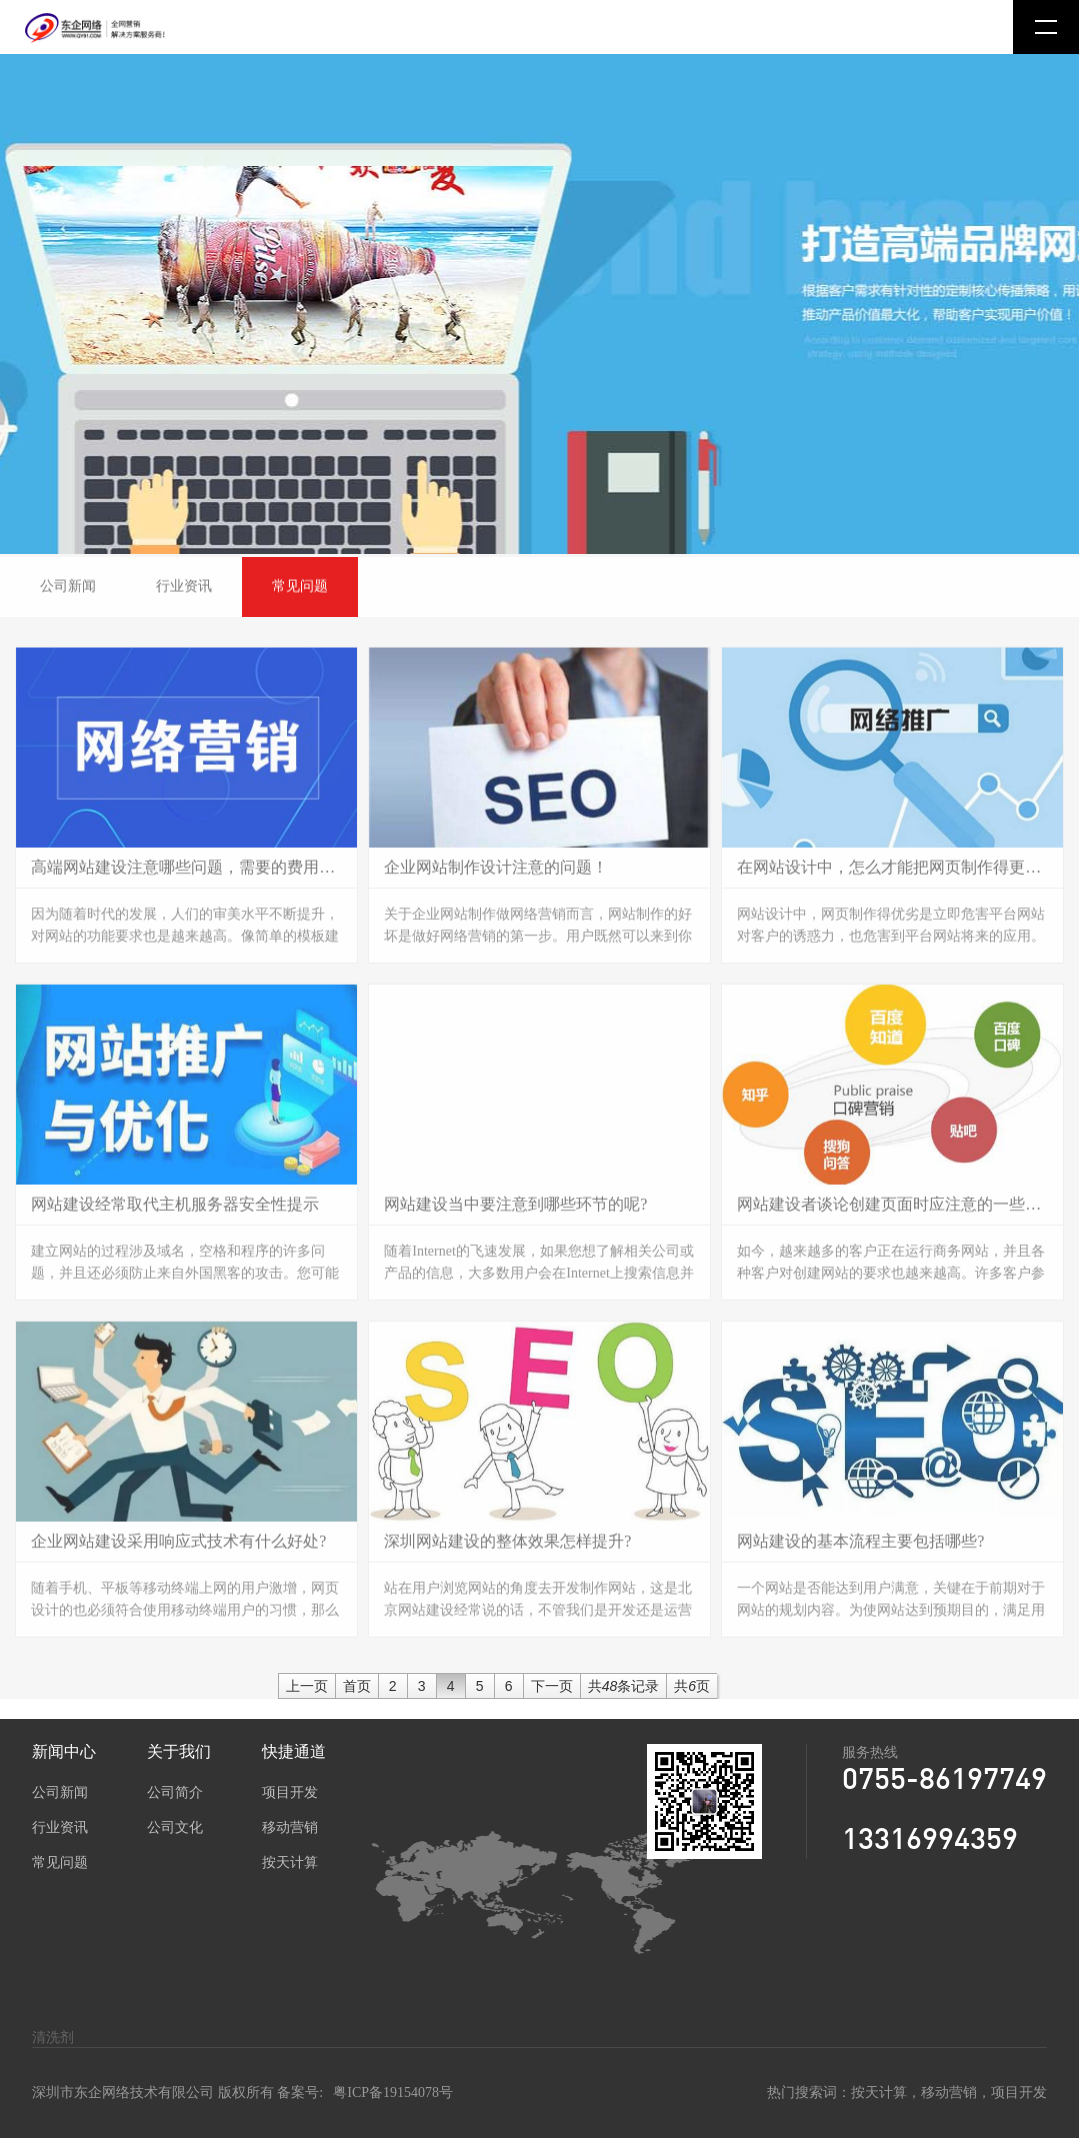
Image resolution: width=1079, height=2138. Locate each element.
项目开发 (290, 1792)
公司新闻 (60, 1792)
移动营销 (290, 1827)
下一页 (552, 1686)
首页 (357, 1686)
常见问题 (60, 1862)
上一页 (307, 1686)
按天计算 (290, 1862)
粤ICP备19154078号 (393, 2092)
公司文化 (175, 1827)
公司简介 (175, 1792)
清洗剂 (53, 2037)
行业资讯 (60, 1827)
